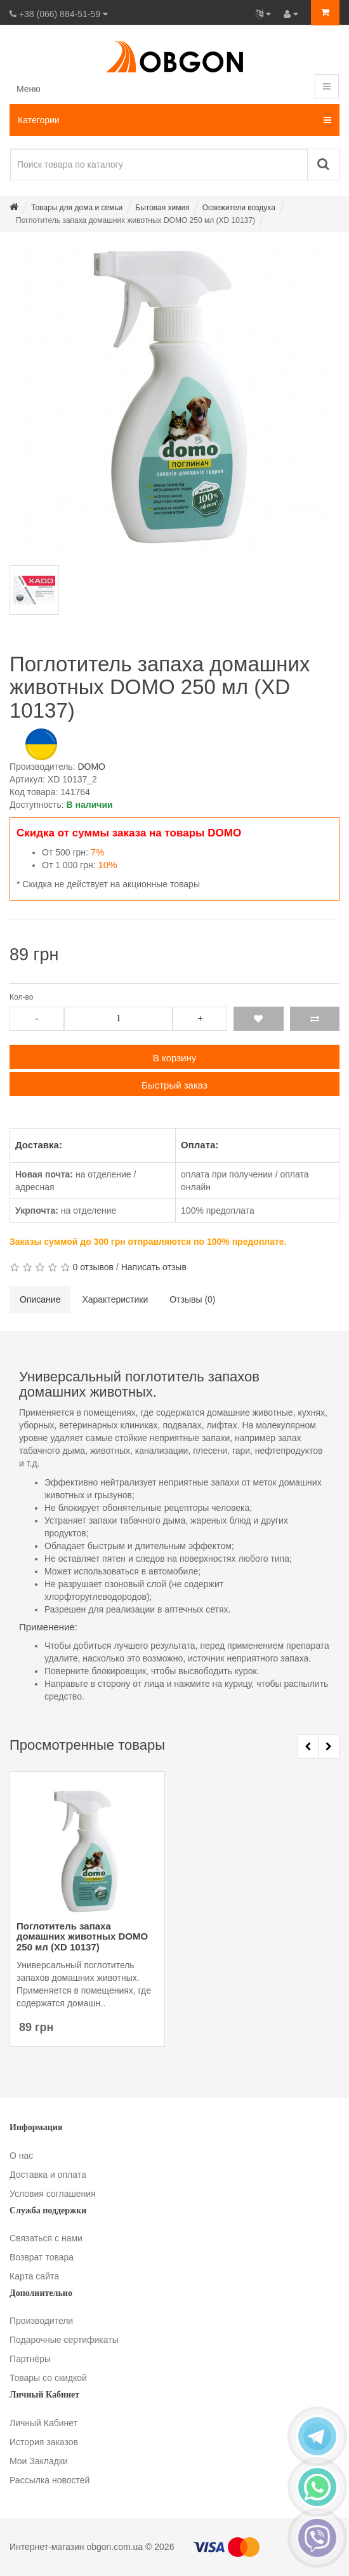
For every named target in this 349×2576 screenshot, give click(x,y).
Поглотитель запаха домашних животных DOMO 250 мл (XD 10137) (82, 1936)
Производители (41, 2321)
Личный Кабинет (43, 2423)
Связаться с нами (46, 2238)
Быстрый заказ (174, 1085)
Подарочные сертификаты (64, 2340)
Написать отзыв (154, 1267)
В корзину (174, 1057)
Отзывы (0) (192, 1299)
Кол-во (21, 997)
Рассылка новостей (49, 2480)
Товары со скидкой (48, 2378)
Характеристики (115, 1299)
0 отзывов (93, 1267)
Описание (40, 1299)
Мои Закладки (39, 2461)
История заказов (44, 2442)
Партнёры (30, 2359)
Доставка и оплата (48, 2175)
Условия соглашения (53, 2194)
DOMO (91, 766)
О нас (21, 2155)
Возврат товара (42, 2257)
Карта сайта (34, 2276)
